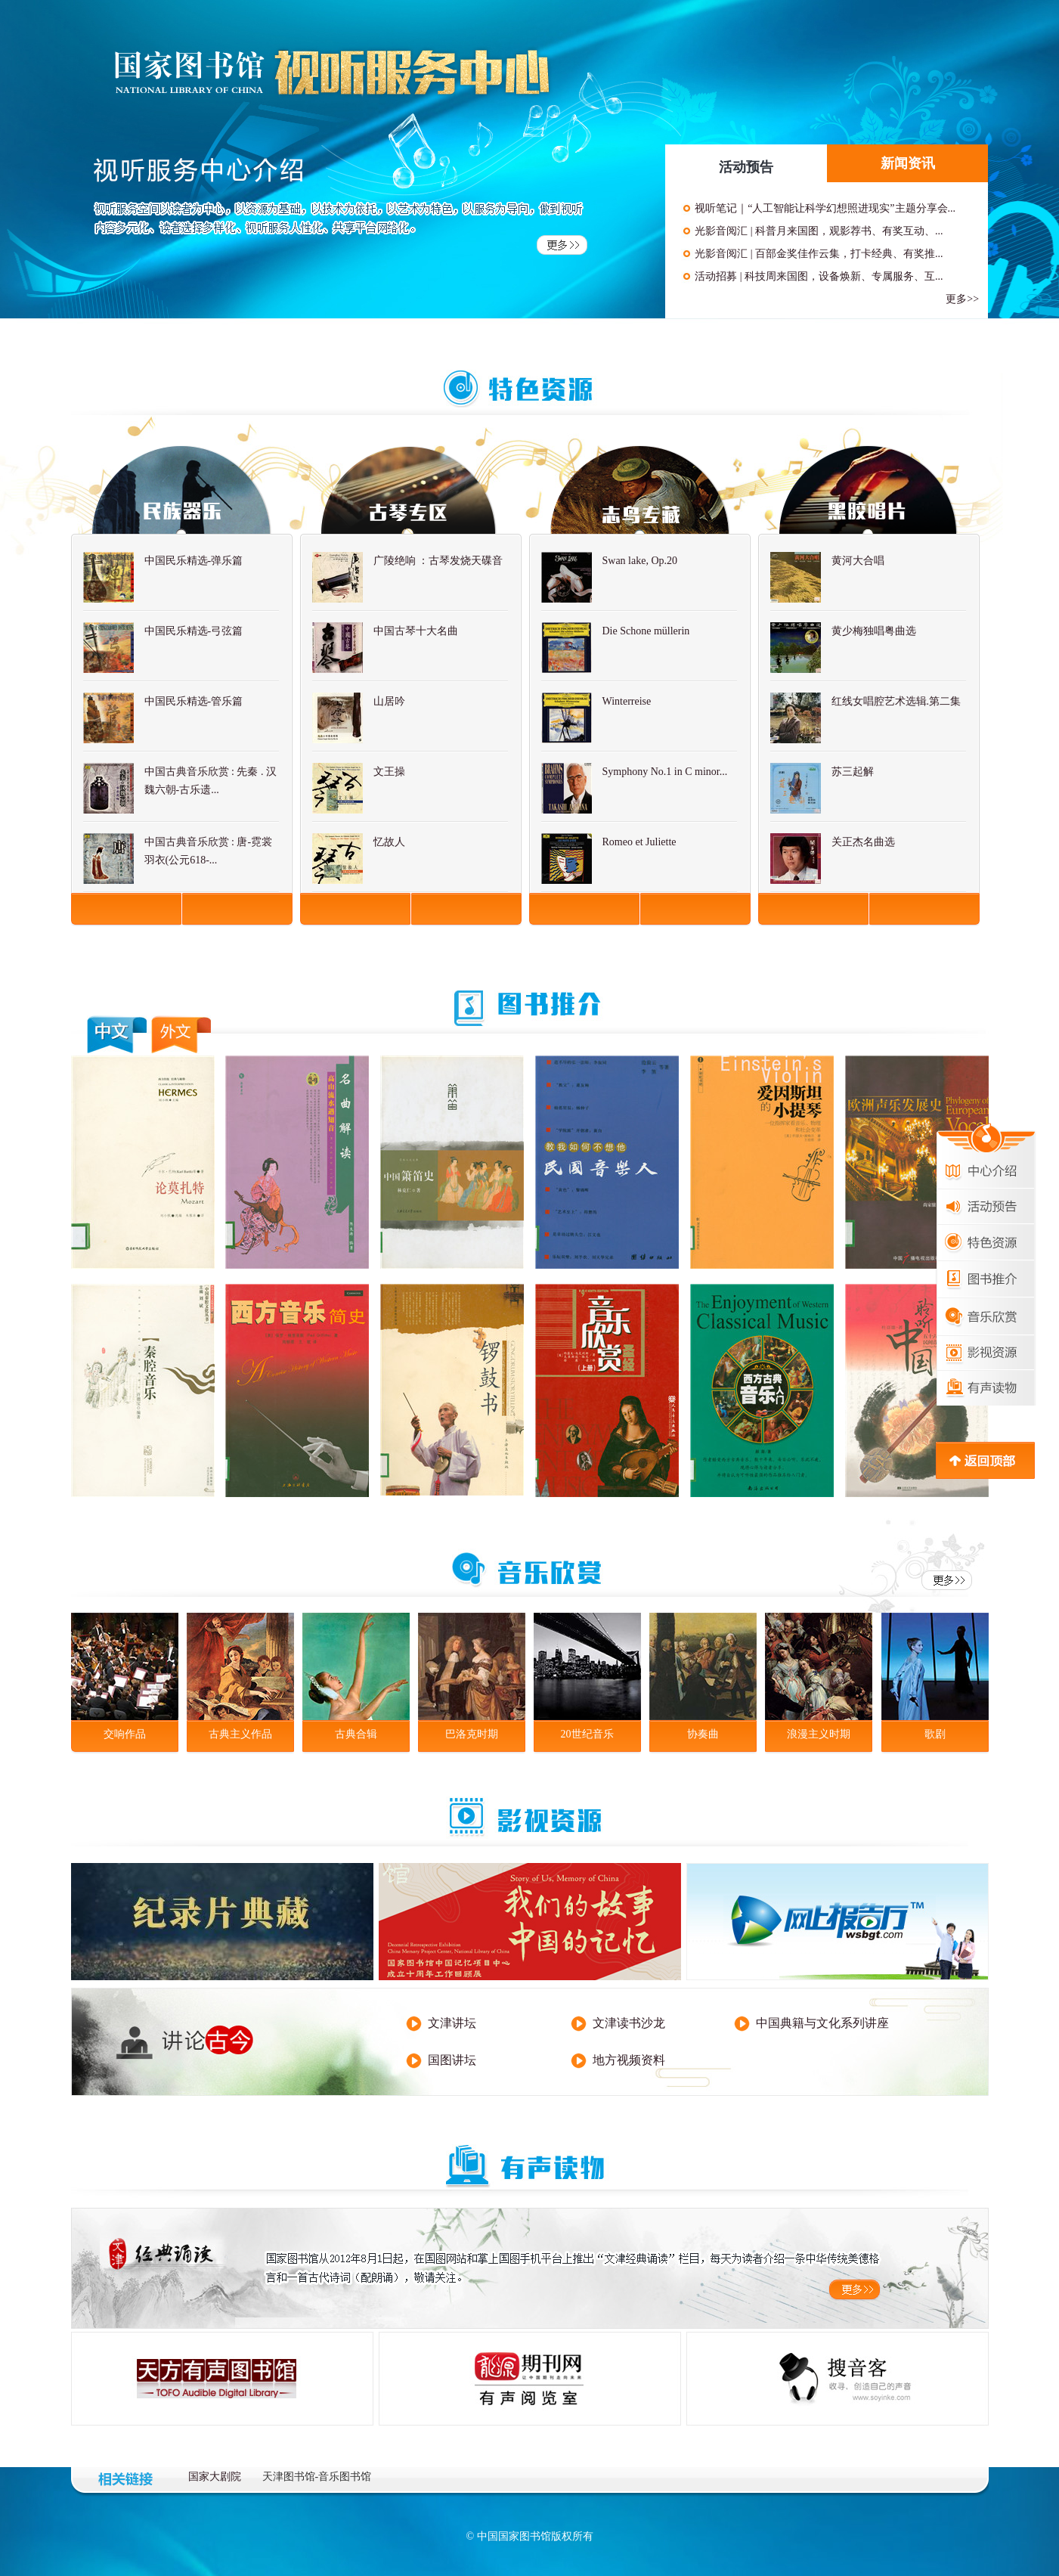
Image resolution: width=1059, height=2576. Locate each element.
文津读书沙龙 (629, 2022)
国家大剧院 (214, 2476)
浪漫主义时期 (818, 1734)
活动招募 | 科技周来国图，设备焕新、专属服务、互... (819, 276)
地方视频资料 (629, 2060)
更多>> (962, 299)
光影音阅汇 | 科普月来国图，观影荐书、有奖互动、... (819, 231)
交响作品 (125, 1734)
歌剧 (935, 1734)
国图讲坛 (452, 2060)
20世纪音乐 (587, 1734)
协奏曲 (703, 1734)
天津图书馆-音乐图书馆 (317, 2476)
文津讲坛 (452, 2022)
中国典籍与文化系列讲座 (822, 2022)
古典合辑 (356, 1734)
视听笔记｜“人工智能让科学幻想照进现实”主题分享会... (825, 208)
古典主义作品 (240, 1734)
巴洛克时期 (471, 1734)
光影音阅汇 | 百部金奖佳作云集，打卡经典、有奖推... (819, 253)
